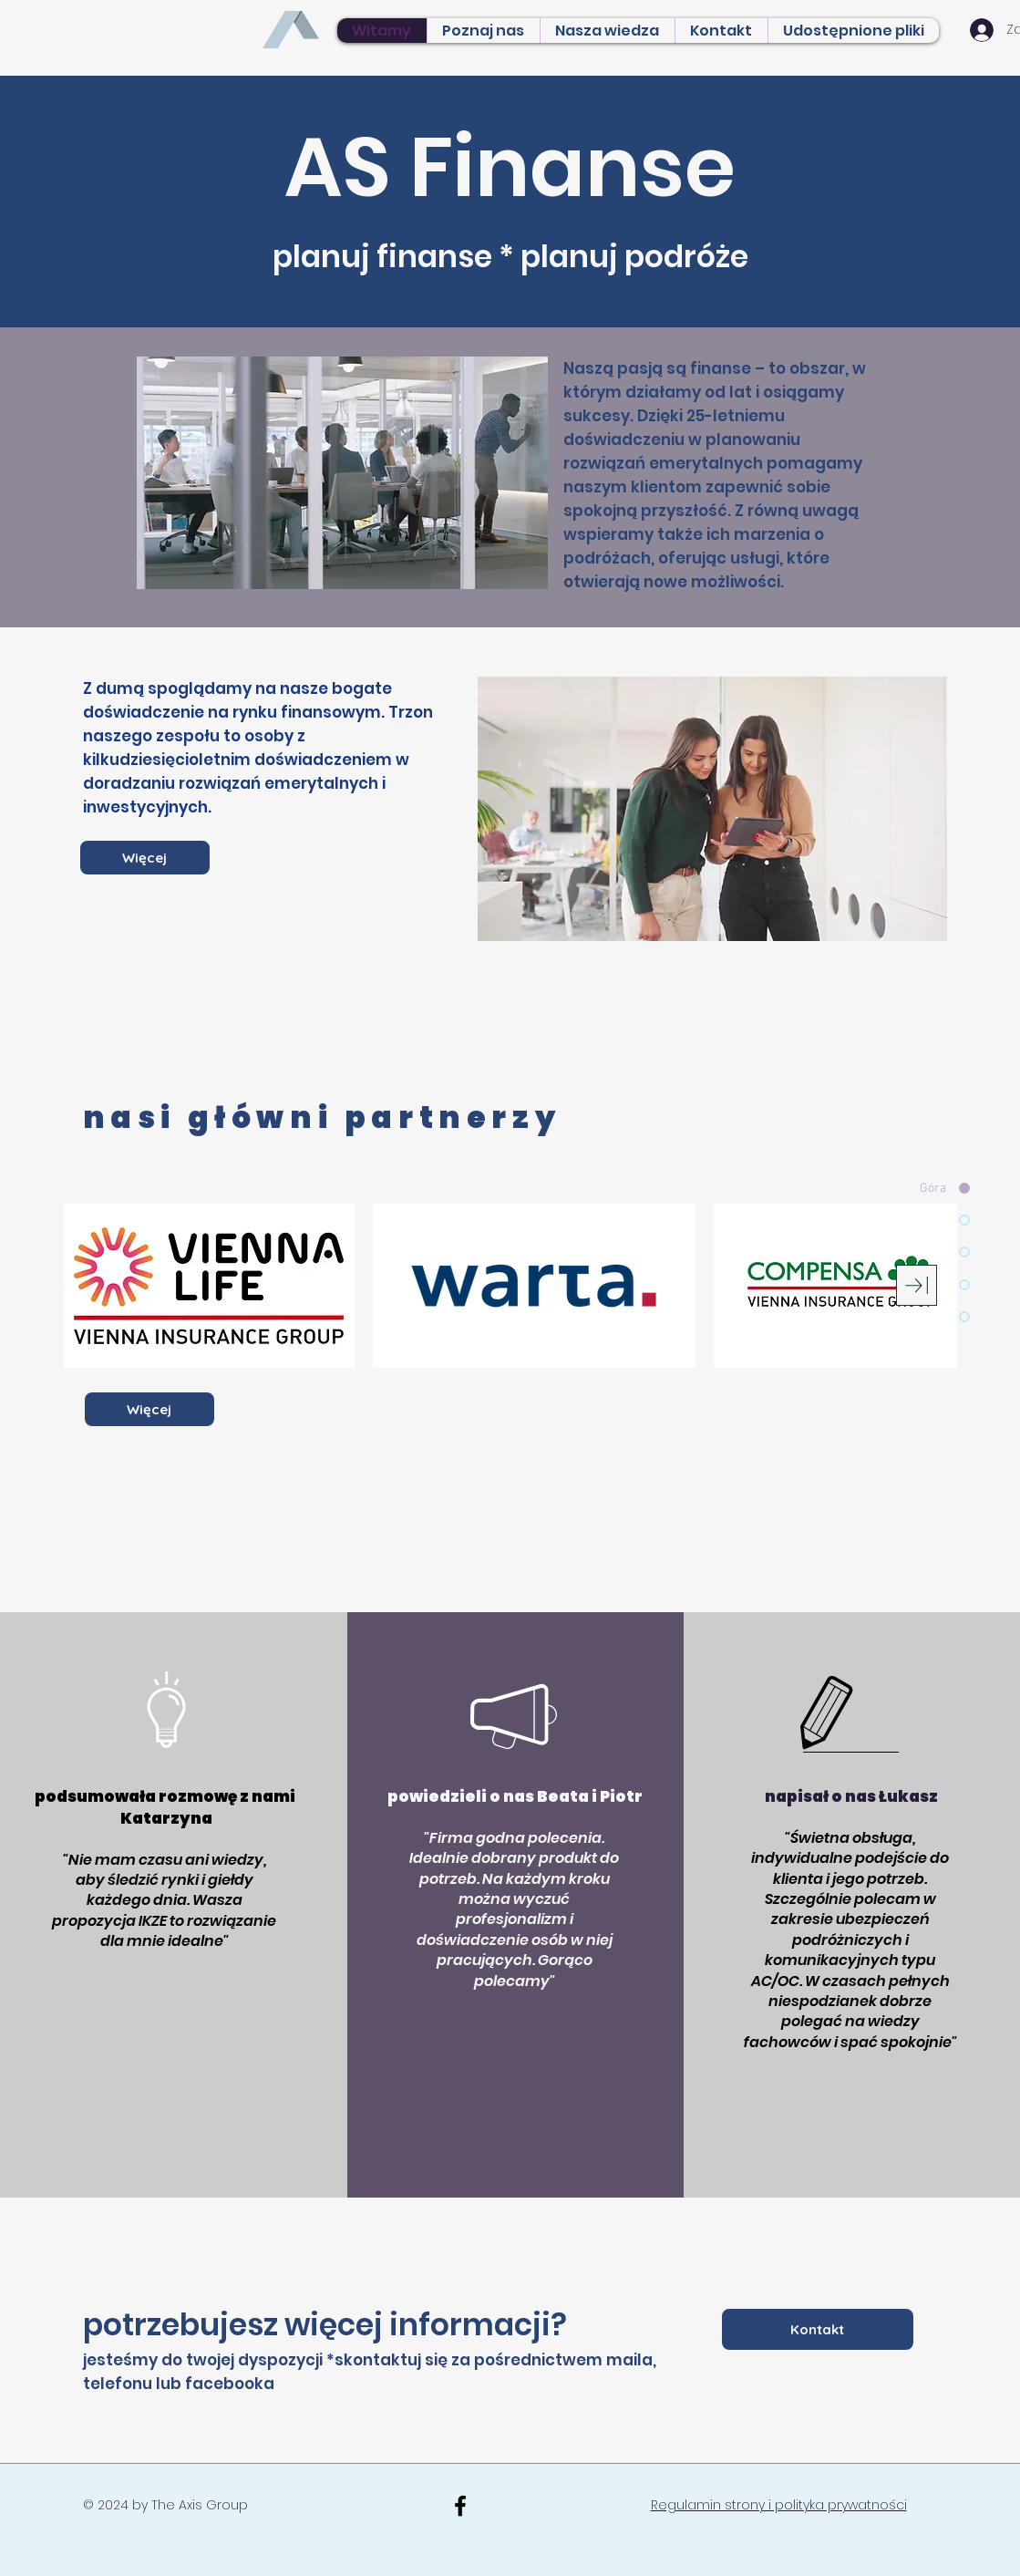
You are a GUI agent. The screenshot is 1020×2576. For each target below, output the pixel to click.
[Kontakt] (817, 2329)
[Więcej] (144, 857)
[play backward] (86, 1286)
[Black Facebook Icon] (460, 2505)
